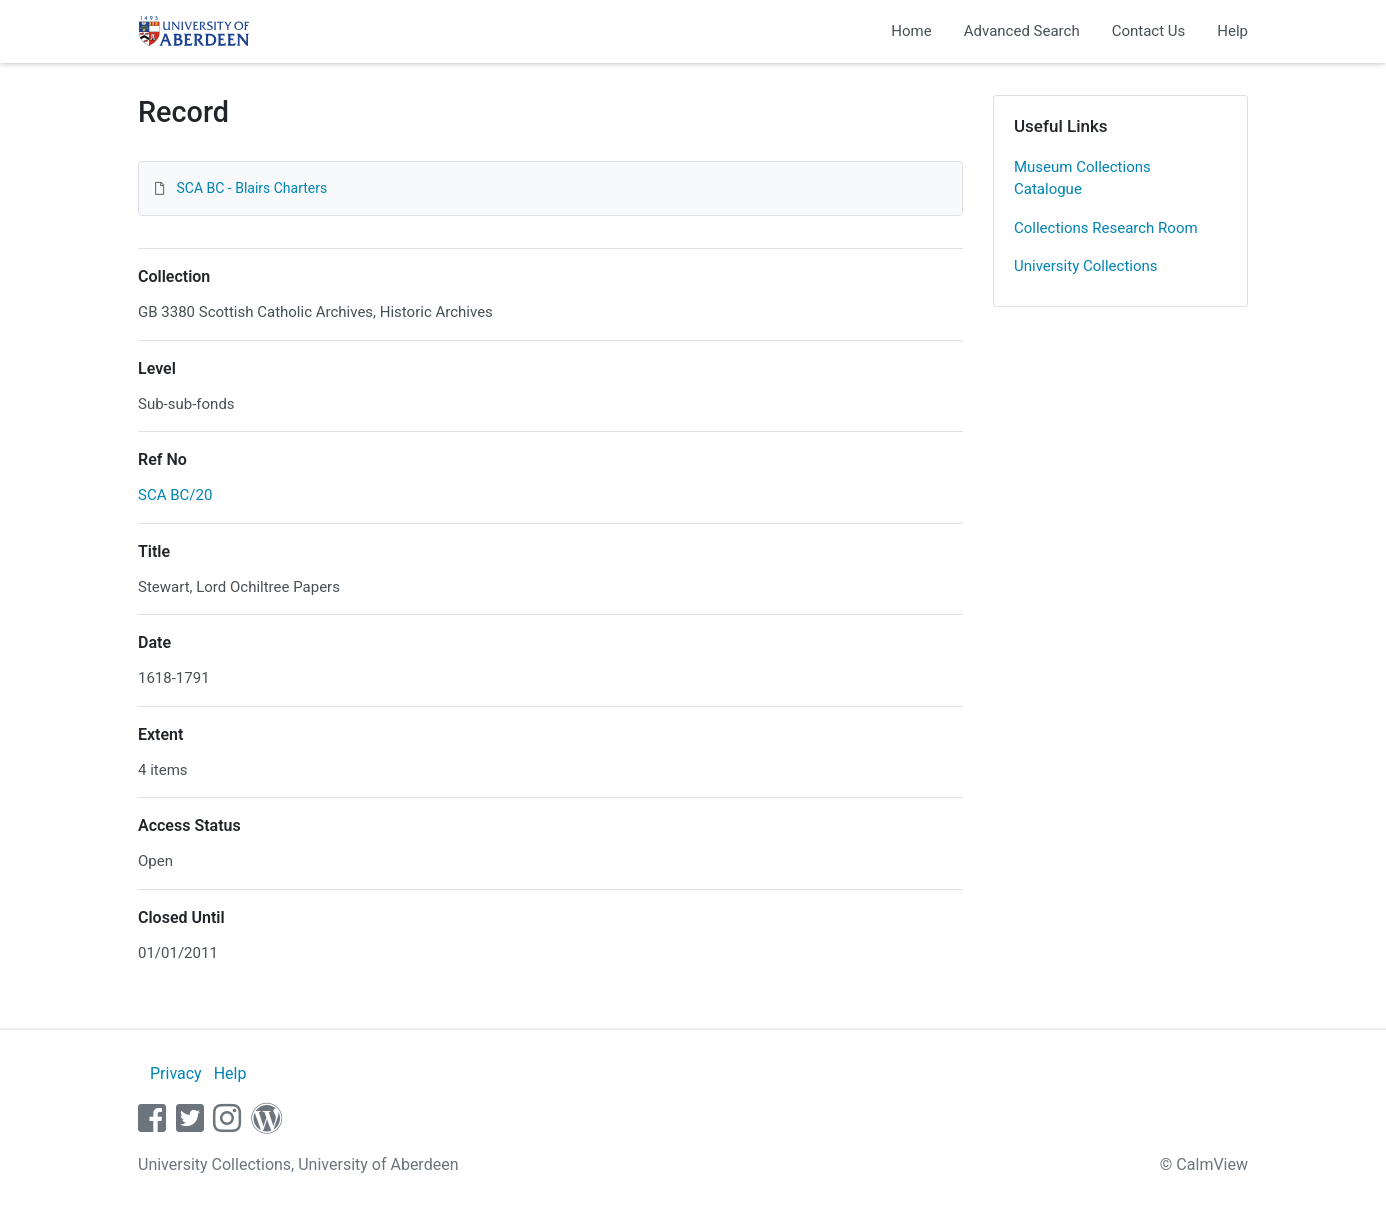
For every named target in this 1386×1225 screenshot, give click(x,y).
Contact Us (1149, 31)
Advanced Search (1022, 31)
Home (911, 31)
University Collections (1086, 266)
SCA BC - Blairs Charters (251, 188)
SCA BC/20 (175, 495)
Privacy (176, 1073)
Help (1232, 31)
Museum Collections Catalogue (1082, 178)
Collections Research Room (1106, 228)
